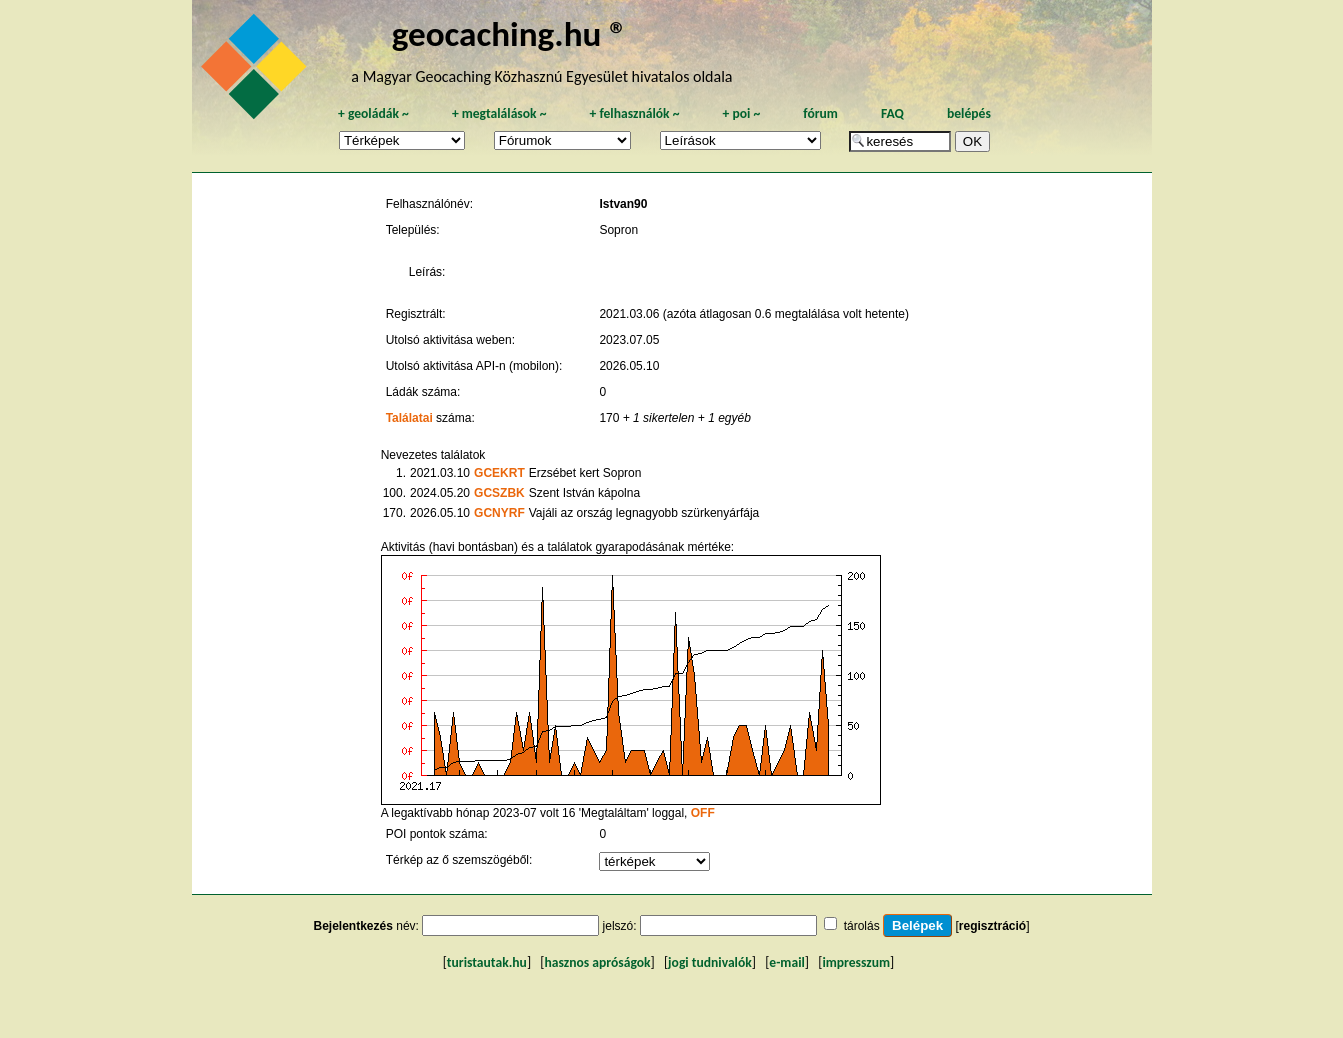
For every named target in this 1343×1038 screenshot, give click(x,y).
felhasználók (634, 113)
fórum (820, 113)
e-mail (786, 962)
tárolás (862, 926)
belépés (969, 113)
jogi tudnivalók (710, 962)
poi (741, 113)
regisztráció (992, 926)
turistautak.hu (487, 962)
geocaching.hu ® (510, 33)
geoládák (373, 113)
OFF (703, 813)
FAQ (892, 113)
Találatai (409, 418)
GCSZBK (499, 493)
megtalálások (499, 113)
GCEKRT (499, 473)
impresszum (856, 962)
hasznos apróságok (597, 962)
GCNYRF (499, 513)
